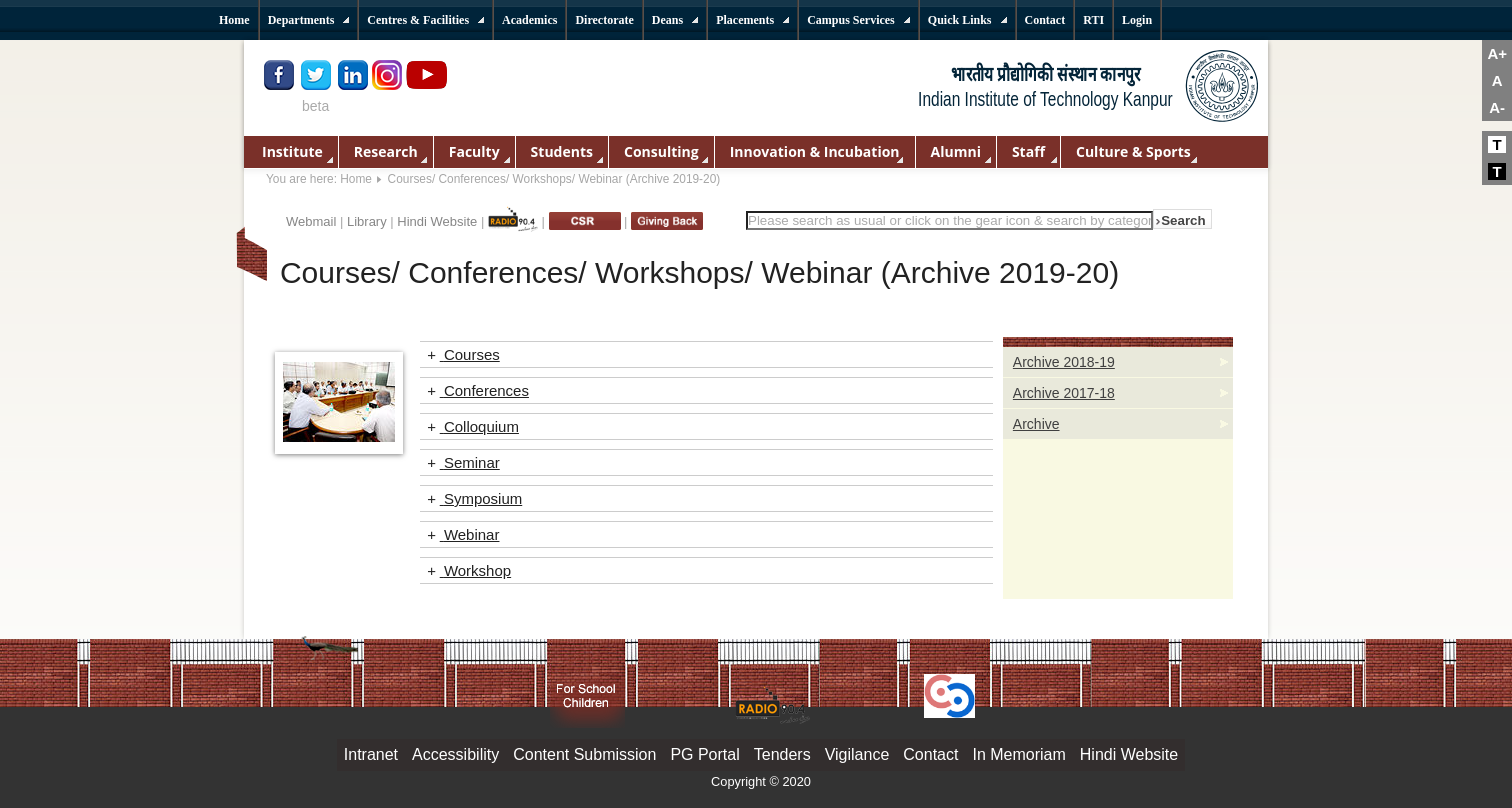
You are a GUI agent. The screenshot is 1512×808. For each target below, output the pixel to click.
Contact (930, 754)
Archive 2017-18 (1064, 393)
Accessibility (455, 754)
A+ (1497, 53)
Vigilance (857, 754)
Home (356, 179)
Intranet (371, 754)
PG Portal (704, 754)
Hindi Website (437, 221)
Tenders (782, 754)
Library (367, 221)
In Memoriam (1018, 754)
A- (1497, 107)
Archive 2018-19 (1064, 362)
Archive (1036, 424)
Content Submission (584, 754)
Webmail (311, 221)
